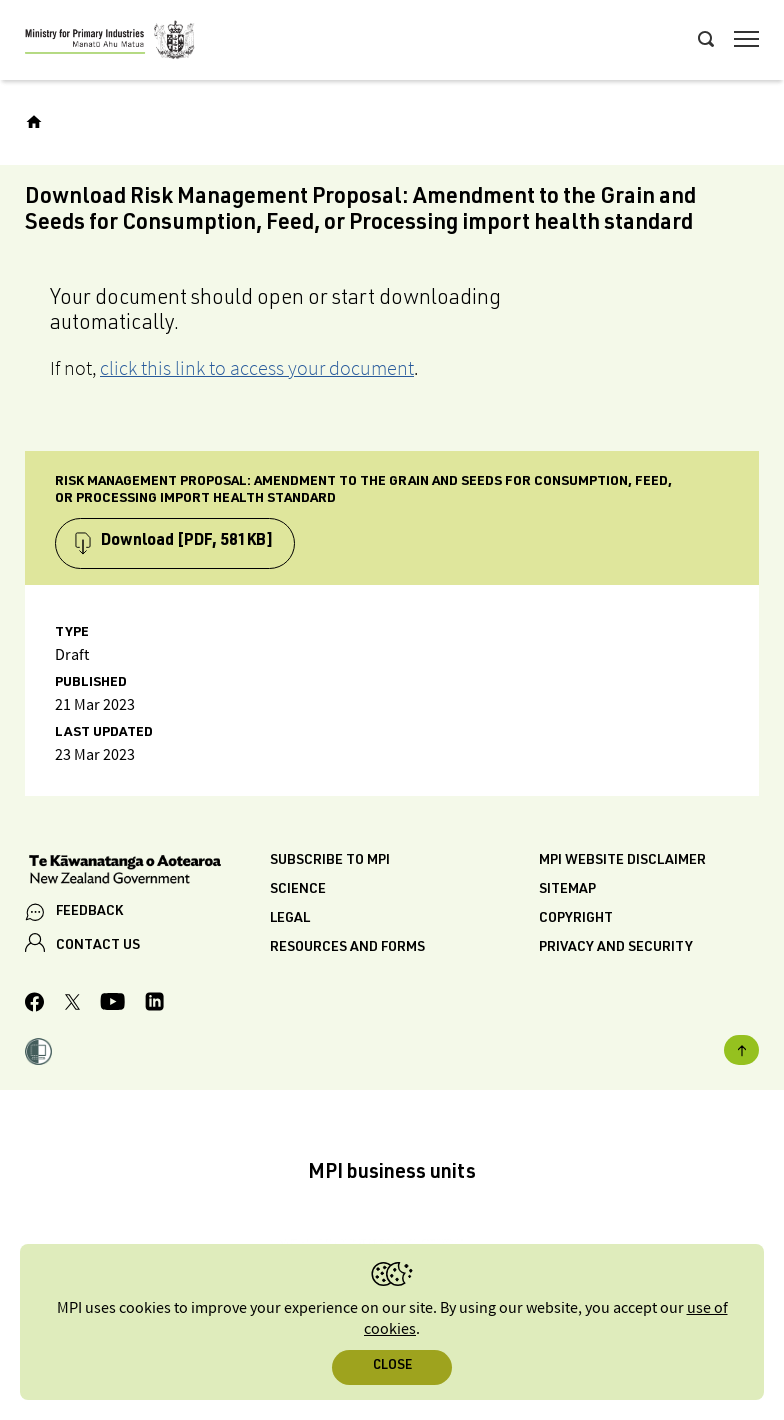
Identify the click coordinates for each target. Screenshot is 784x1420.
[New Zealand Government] (147, 872)
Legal (290, 919)
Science (298, 890)
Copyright (576, 919)
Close (392, 1366)
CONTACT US (98, 946)
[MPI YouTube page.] (112, 1004)
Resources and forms (347, 948)
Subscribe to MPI (330, 861)
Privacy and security (616, 948)
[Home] (34, 122)
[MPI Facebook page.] (35, 1005)
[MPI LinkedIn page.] (154, 1004)
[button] (38, 1054)
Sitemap (567, 890)
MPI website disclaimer (622, 861)
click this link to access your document (257, 368)
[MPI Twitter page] (72, 1005)
